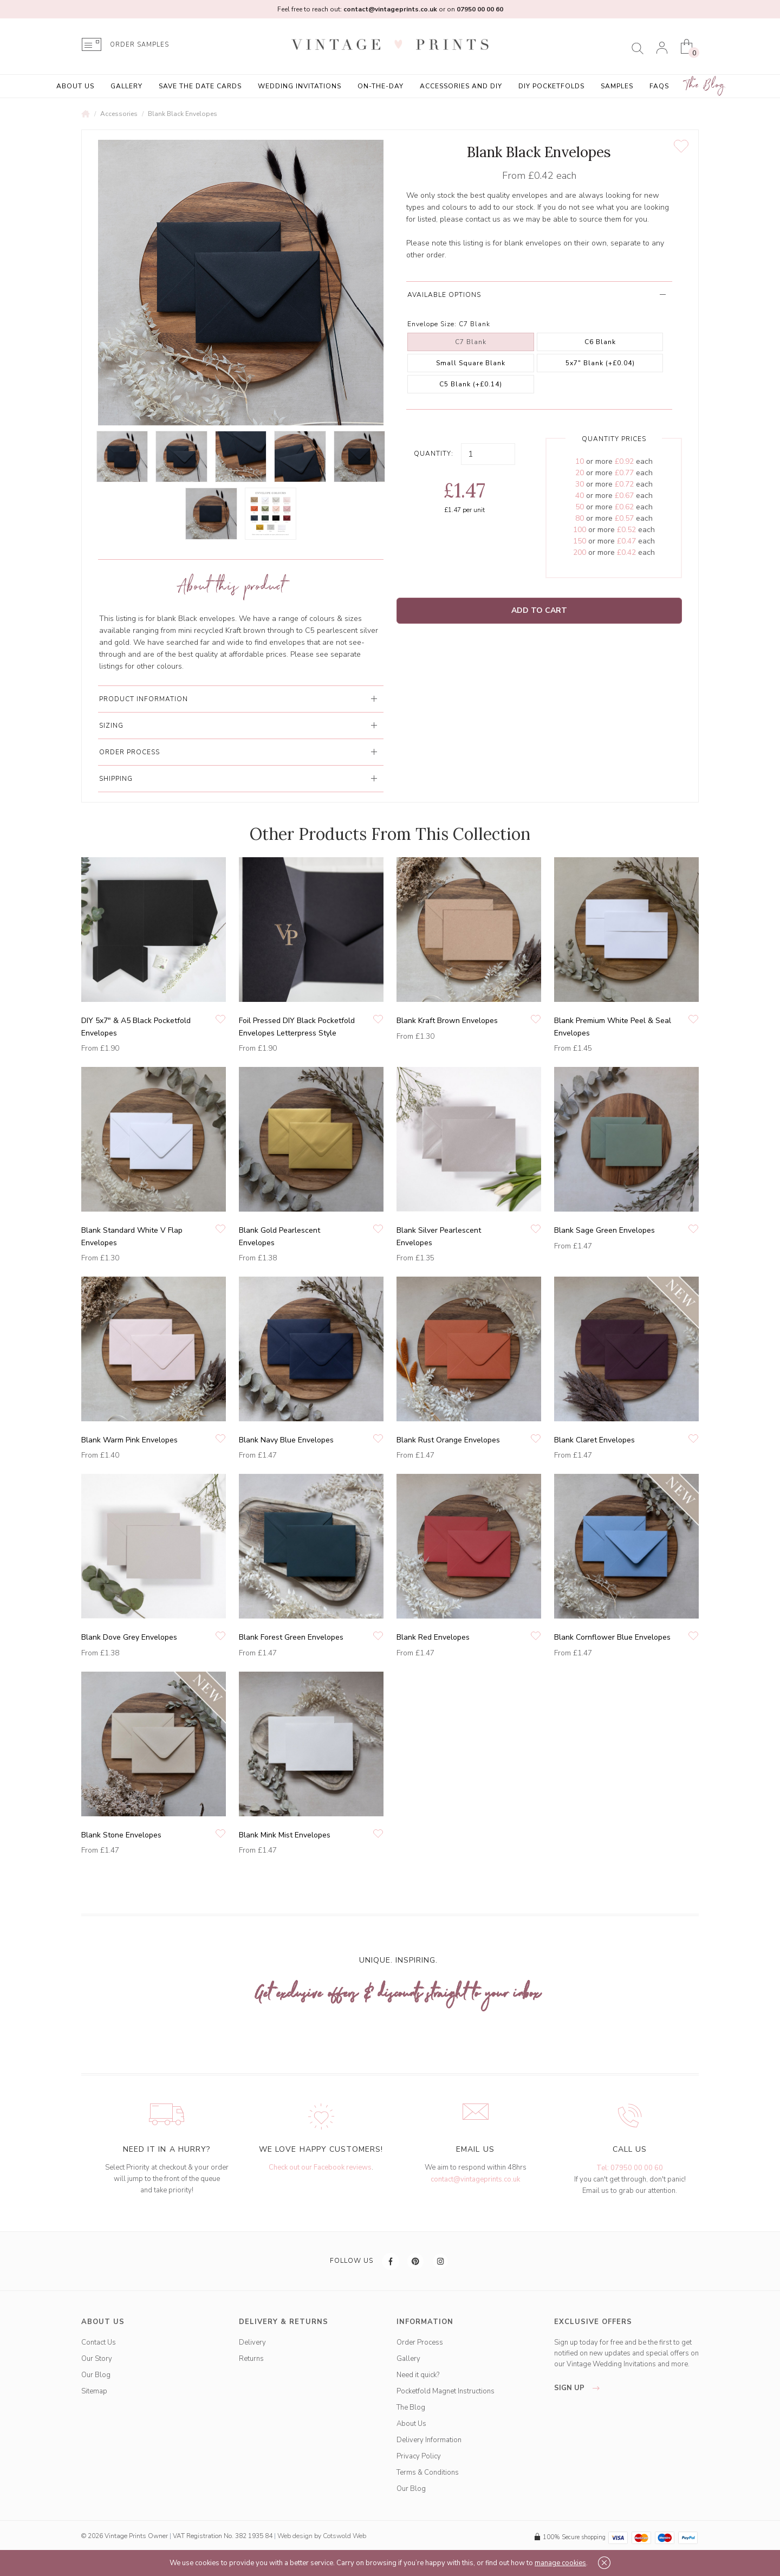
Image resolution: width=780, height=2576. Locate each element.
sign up (580, 2388)
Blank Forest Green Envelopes (291, 1637)
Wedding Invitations (299, 86)
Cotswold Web (344, 2536)
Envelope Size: (432, 324)
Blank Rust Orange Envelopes (448, 1440)
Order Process (419, 2342)
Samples (617, 86)
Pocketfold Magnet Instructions (445, 2391)
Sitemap (94, 2391)
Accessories (119, 113)
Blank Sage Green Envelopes (604, 1230)
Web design (295, 2536)
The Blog (705, 85)
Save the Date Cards (200, 86)
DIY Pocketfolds (551, 86)
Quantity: (433, 453)
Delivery (252, 2342)
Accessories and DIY (461, 86)
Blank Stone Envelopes (121, 1835)
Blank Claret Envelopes (594, 1440)
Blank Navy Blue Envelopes (286, 1440)
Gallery (126, 86)
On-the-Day (381, 86)
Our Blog (95, 2375)
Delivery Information (428, 2440)
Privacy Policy (418, 2456)
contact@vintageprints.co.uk (475, 2179)
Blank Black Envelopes (182, 113)
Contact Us (98, 2342)
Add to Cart (539, 610)
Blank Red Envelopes (433, 1637)
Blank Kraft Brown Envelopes (447, 1020)
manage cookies (560, 2563)
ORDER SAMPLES (139, 45)
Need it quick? (417, 2375)
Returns (251, 2359)
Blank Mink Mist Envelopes (284, 1835)
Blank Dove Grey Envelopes (129, 1637)
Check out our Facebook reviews (320, 2167)
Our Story (96, 2359)
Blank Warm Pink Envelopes (129, 1440)
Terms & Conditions (427, 2472)
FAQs (659, 86)
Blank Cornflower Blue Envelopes (612, 1637)
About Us (75, 86)
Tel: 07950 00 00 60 (629, 2168)
